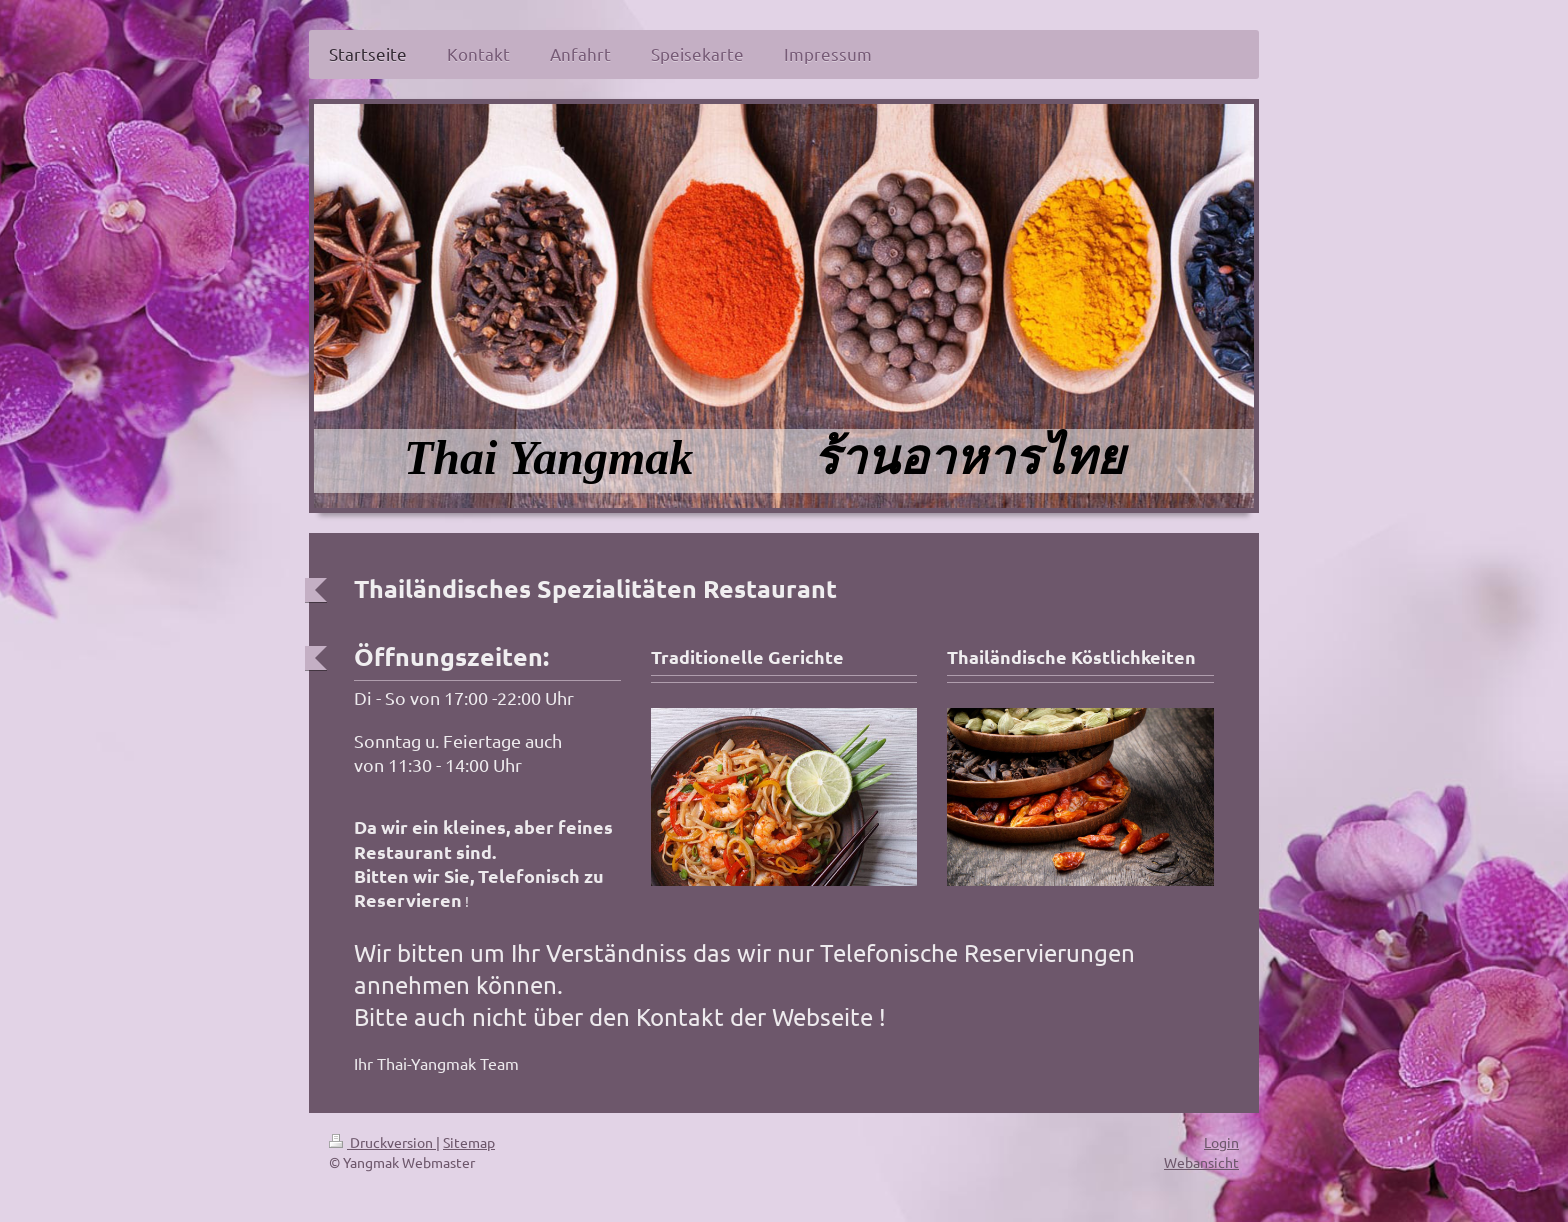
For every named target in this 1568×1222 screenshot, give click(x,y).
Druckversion (382, 1142)
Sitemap (469, 1142)
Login (1221, 1142)
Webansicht (1201, 1162)
